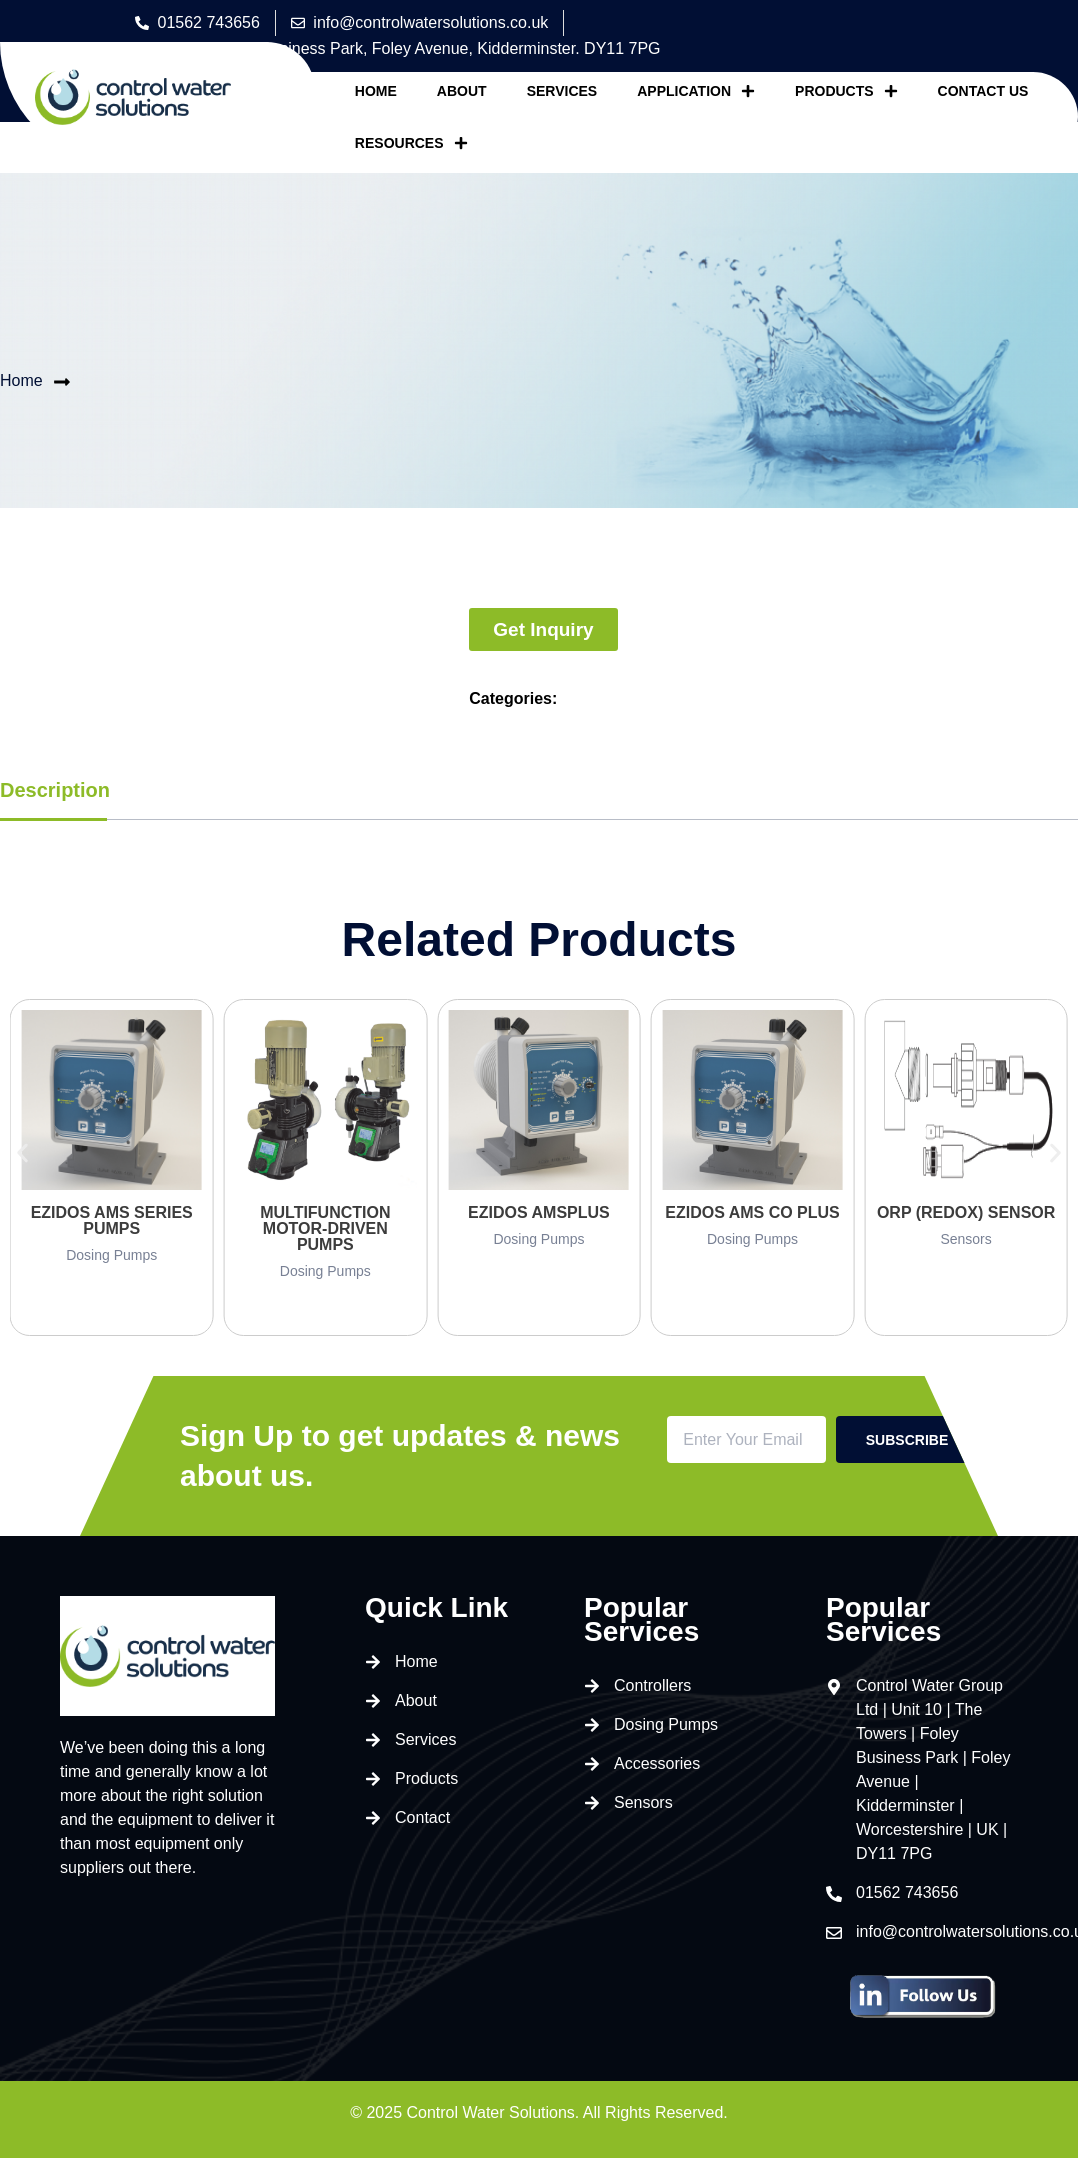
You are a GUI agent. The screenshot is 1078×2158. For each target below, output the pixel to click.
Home (376, 91)
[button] (22, 1152)
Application (696, 91)
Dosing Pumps (111, 1255)
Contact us (983, 91)
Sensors (965, 1239)
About (462, 91)
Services (562, 91)
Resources (411, 143)
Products (846, 91)
